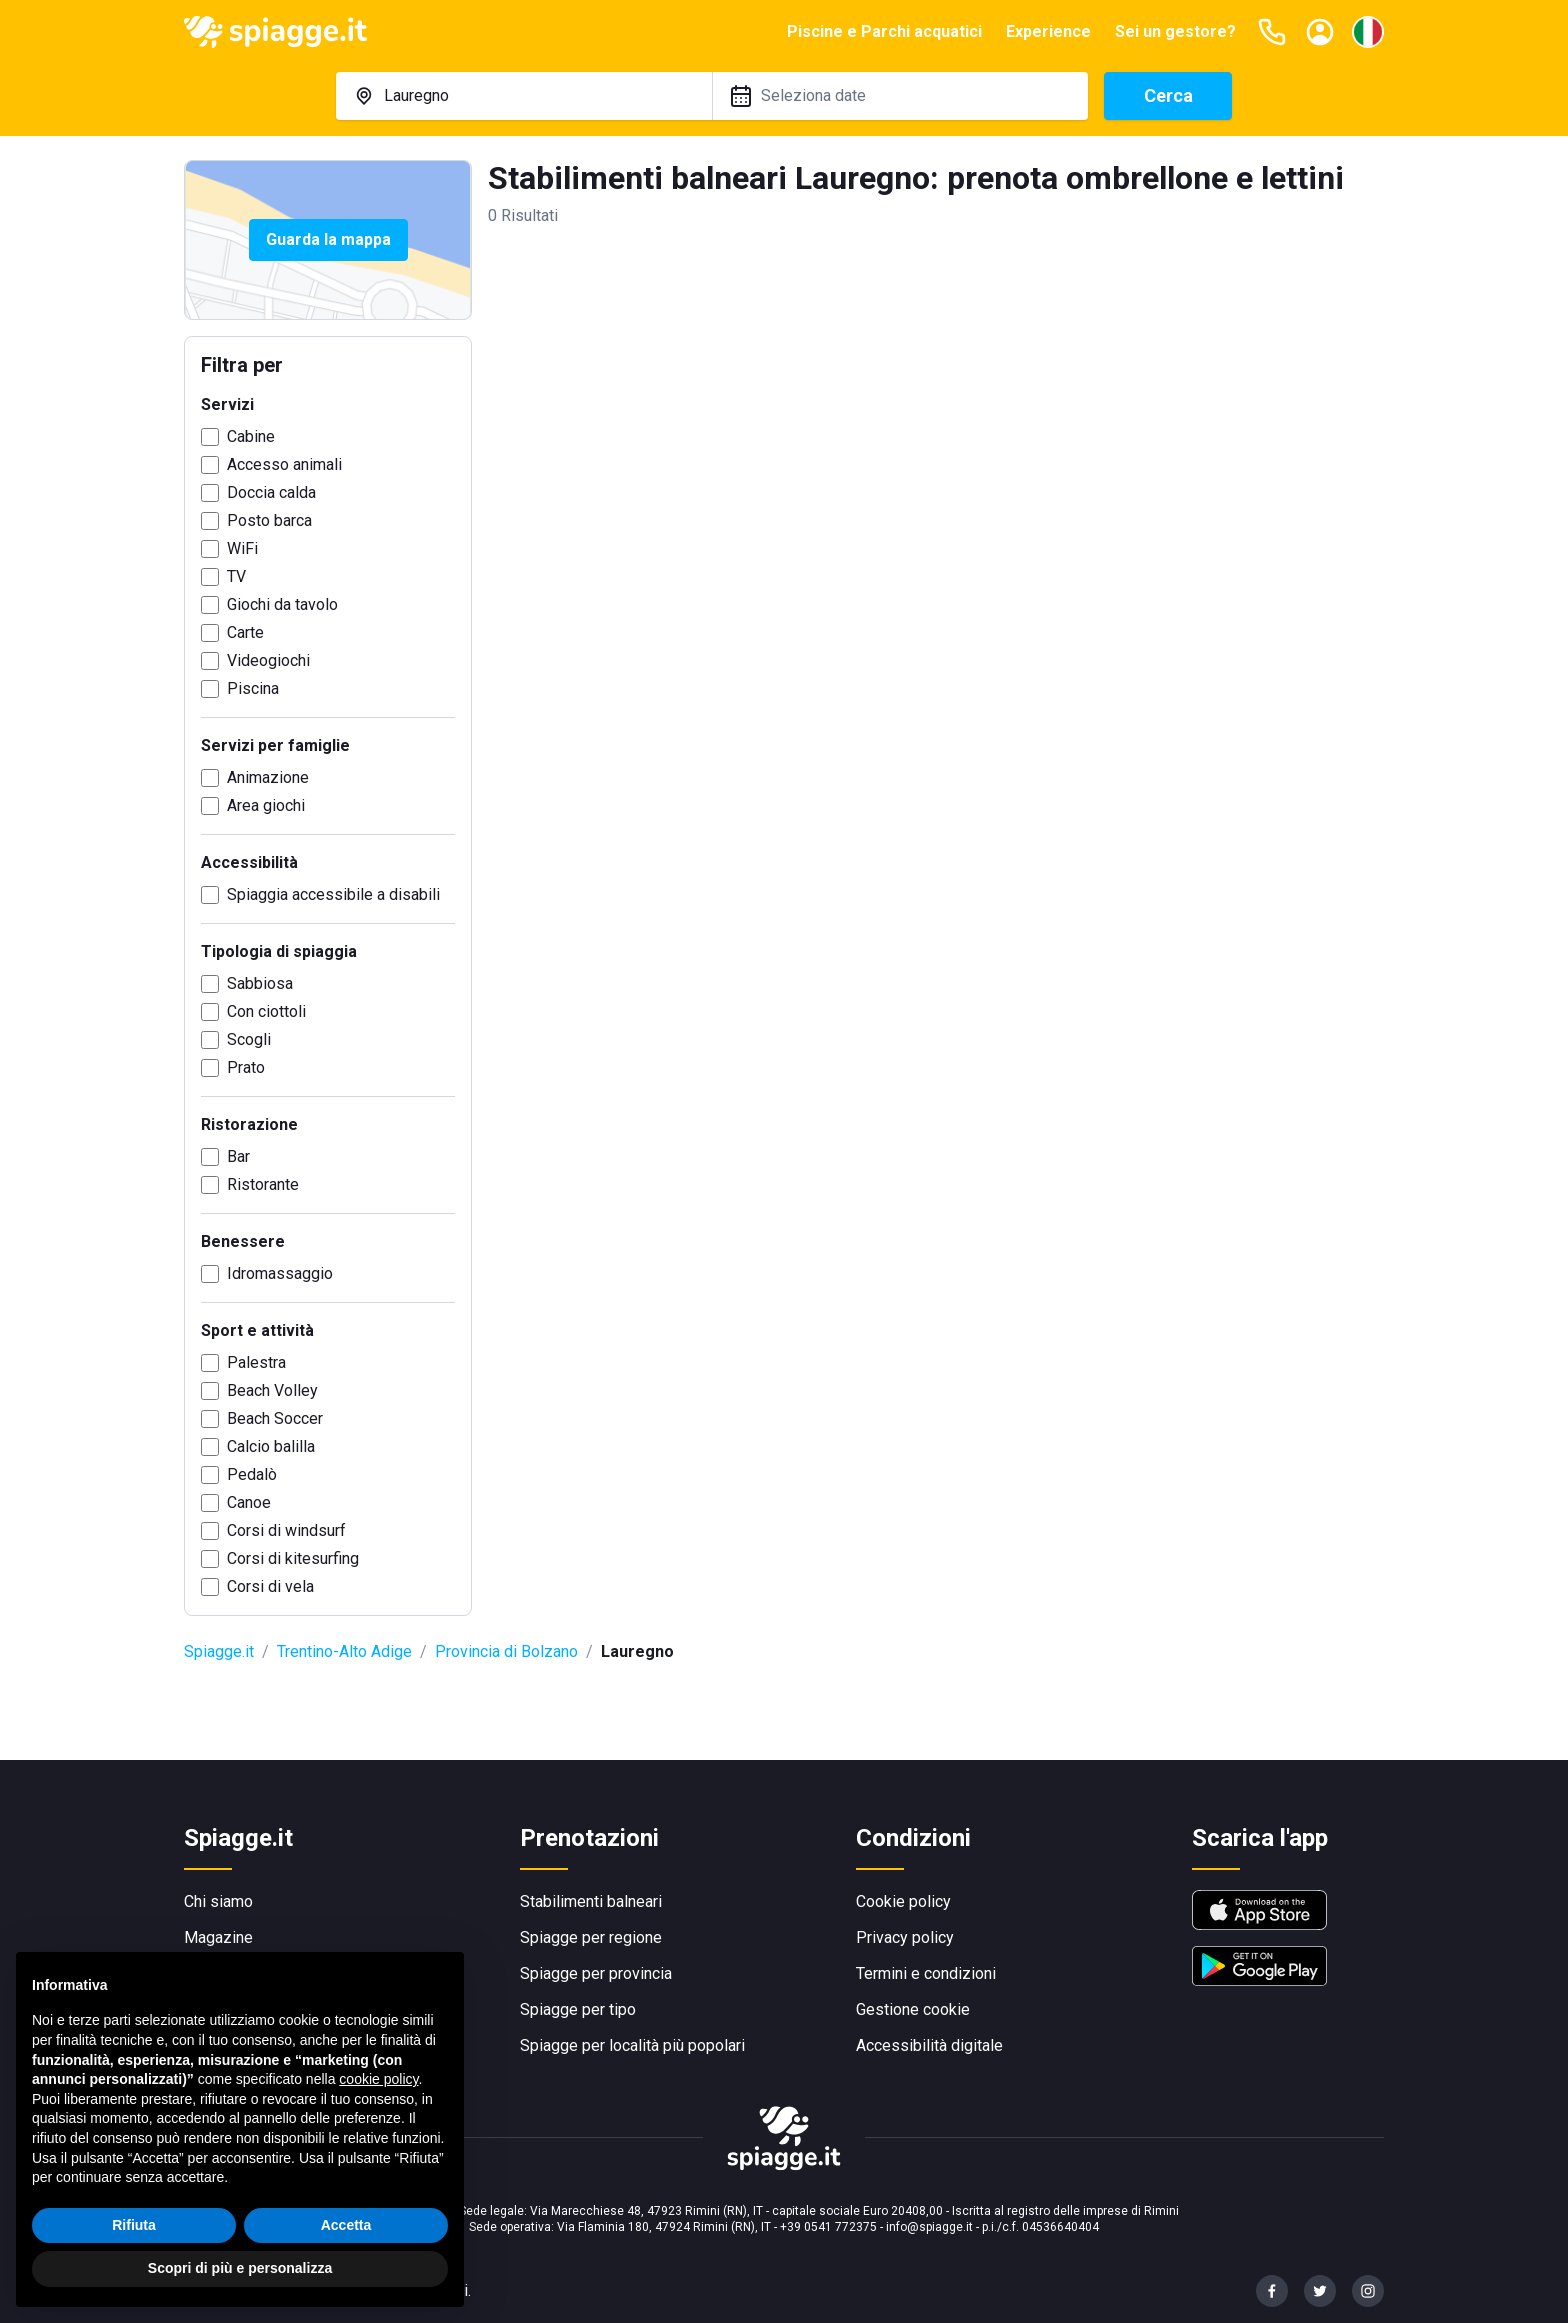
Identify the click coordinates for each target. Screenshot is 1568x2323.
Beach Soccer (275, 1418)
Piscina (253, 688)
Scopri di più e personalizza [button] (240, 2268)
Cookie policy (903, 1901)
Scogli (249, 1039)
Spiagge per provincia (596, 1973)
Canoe (249, 1502)
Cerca (1168, 95)
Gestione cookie (913, 2009)
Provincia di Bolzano (506, 1651)
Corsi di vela (270, 1586)
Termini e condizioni (926, 1973)
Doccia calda (271, 492)
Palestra (256, 1362)
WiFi (242, 548)
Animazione (268, 777)
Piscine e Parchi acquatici (884, 31)
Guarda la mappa (328, 239)
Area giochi (266, 805)
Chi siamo (218, 1901)
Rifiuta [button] (134, 2225)
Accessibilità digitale (929, 2045)
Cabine (251, 436)
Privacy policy (905, 1937)
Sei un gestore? (1175, 31)
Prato (246, 1067)
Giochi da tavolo (282, 604)
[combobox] (524, 96)
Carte (245, 632)
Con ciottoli (266, 1011)
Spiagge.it (219, 1651)
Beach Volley (272, 1390)
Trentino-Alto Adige (344, 1651)
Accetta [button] (346, 2225)
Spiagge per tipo (578, 2009)
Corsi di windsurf (286, 1530)
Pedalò (252, 1474)
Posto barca (269, 520)
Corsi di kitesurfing (293, 1558)
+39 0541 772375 (828, 2227)
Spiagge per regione (591, 1937)
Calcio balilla (271, 1446)
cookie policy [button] (378, 2079)
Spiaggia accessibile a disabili (333, 894)
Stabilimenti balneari (591, 1901)
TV (236, 576)
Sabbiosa (260, 983)
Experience (1048, 31)
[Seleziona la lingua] (1368, 32)
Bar (238, 1156)
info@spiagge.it (929, 2227)
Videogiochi (268, 660)
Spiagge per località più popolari (632, 2045)
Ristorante (263, 1184)
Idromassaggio (280, 1273)
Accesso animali (284, 464)
